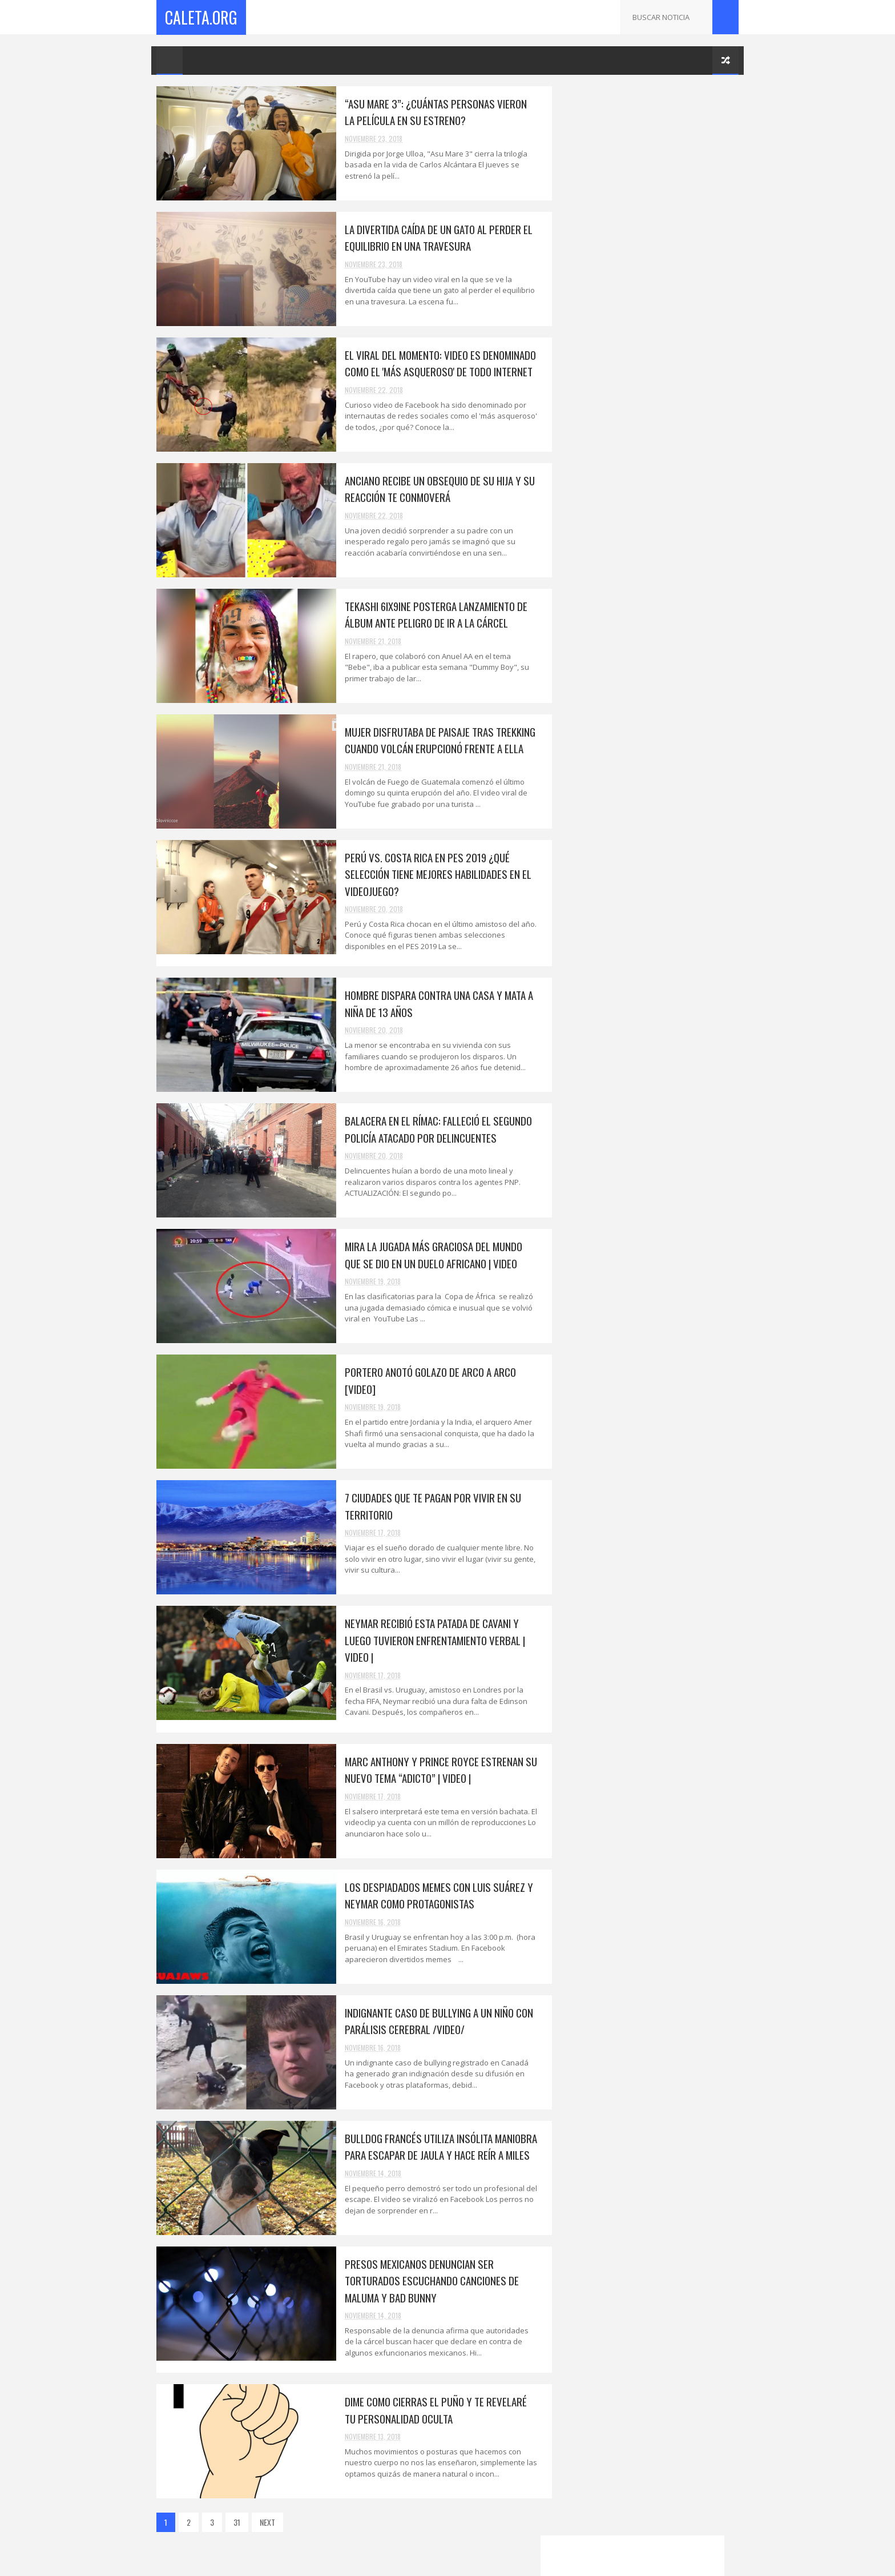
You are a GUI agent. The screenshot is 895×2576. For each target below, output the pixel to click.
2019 (583, 1237)
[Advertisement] (647, 263)
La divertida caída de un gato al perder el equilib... (655, 1312)
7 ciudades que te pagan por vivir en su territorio (652, 1563)
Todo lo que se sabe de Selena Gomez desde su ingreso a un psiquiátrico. (667, 724)
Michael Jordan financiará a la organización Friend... (634, 2108)
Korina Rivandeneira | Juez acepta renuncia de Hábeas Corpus (644, 817)
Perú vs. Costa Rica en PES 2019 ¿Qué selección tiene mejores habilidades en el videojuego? (429, 874)
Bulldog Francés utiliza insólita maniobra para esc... (656, 1689)
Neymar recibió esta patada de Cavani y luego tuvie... (651, 1589)
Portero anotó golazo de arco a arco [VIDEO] (673, 900)
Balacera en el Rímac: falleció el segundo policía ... (655, 1487)
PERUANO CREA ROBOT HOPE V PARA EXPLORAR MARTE (673, 768)
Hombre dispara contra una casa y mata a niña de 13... (656, 1462)
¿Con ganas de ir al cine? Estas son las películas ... (651, 1865)
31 (236, 2522)
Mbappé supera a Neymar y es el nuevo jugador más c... (650, 1981)
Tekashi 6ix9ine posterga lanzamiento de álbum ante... (655, 1387)
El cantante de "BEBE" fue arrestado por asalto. (654, 2158)
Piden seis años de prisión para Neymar (652, 1961)
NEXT (267, 2522)
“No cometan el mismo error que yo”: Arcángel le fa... (648, 2133)
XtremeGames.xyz (588, 2448)
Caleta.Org (201, 17)
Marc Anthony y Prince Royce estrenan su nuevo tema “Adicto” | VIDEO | (432, 1769)
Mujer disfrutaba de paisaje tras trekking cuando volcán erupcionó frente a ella (431, 740)
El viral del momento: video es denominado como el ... (635, 1337)
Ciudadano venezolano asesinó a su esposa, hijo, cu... (645, 1916)
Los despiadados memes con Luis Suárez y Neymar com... (655, 1639)
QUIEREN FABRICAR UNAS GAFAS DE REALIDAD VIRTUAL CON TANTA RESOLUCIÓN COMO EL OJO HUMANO (671, 955)
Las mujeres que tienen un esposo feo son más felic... (650, 1790)
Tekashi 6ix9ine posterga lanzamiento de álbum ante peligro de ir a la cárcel (428, 614)
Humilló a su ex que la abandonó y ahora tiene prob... (654, 2007)
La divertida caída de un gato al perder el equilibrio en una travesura (430, 237)
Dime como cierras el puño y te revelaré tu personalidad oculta (427, 2409)
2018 (583, 1253)
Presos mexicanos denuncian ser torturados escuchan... (640, 1714)
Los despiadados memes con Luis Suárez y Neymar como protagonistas (430, 1895)
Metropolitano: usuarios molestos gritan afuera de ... (655, 1941)
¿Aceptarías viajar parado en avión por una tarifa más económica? (676, 1047)
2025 (584, 1221)
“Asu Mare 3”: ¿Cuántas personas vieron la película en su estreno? (433, 111)
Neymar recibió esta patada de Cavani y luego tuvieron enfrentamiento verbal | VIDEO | (426, 1640)
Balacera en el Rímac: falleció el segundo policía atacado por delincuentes (429, 1128)
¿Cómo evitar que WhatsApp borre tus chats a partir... (650, 1815)
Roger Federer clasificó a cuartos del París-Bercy (648, 2334)
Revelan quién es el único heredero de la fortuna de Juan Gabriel (675, 1097)
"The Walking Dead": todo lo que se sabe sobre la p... (654, 1840)
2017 (583, 2379)
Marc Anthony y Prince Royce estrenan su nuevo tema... (656, 1614)
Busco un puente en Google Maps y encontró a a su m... (644, 2183)
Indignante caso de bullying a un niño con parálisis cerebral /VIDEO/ (430, 2020)
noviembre (603, 1267)
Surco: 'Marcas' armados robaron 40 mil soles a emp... (653, 1891)
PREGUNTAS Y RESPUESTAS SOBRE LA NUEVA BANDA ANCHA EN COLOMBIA (675, 851)
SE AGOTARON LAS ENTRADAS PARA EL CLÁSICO (649, 2309)
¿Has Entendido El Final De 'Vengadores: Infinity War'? (664, 998)
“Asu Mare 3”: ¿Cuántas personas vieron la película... (654, 1286)
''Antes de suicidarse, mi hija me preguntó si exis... (656, 2032)
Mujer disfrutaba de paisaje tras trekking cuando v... (656, 1412)
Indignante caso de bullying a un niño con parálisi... (657, 1664)
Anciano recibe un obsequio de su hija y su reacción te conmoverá (431, 488)
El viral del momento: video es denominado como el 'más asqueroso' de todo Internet (431, 363)
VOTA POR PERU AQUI (594, 479)
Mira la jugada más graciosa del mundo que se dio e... (651, 1513)
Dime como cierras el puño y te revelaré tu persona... (652, 1739)
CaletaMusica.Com (589, 2435)
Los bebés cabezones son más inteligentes (636, 1764)
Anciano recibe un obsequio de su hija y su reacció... (653, 1362)
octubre (598, 2359)
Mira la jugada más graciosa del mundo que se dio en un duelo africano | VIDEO (425, 1254)
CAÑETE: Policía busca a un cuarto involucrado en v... (643, 2283)
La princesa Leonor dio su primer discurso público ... (641, 2233)
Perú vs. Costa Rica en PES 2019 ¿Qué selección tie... (649, 1437)
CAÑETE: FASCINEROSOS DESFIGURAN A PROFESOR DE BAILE (649, 2082)
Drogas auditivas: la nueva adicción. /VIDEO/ (646, 2208)
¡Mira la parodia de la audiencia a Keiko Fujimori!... (651, 2057)
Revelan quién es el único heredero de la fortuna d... (654, 2258)
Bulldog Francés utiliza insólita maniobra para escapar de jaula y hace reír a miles (432, 2146)
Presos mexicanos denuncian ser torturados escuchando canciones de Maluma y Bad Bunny (423, 2280)
